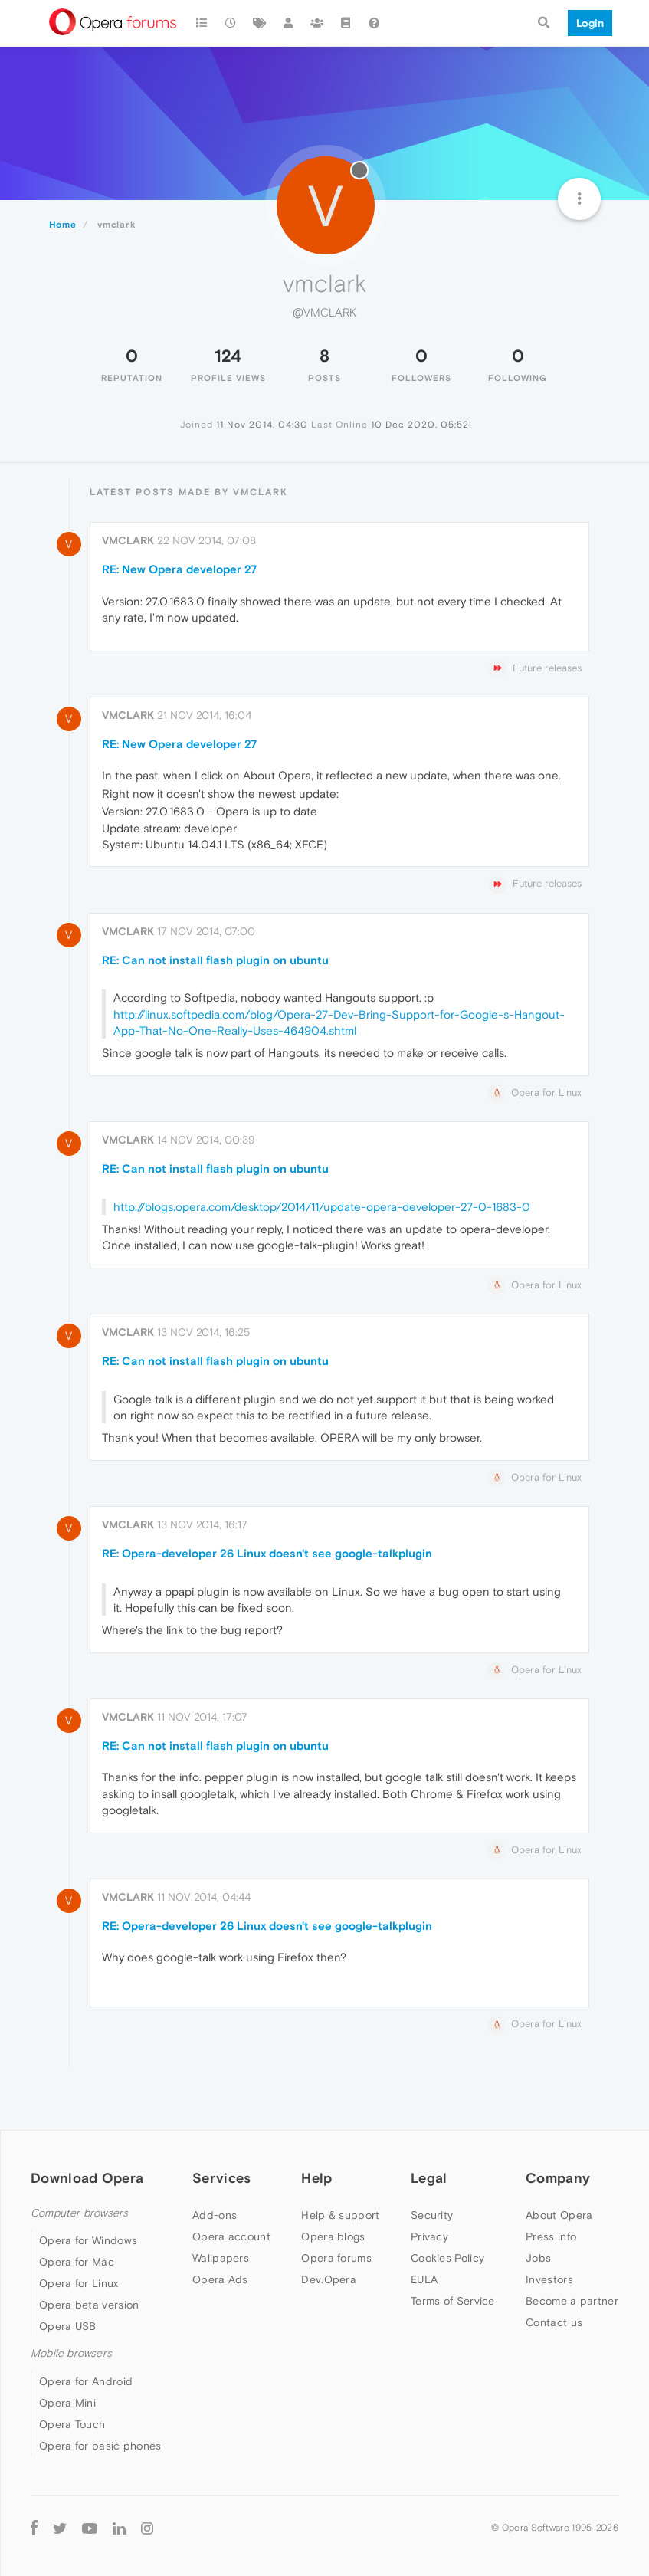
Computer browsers (79, 2213)
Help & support (340, 2215)
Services (221, 2178)
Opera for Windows (88, 2240)
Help (316, 2178)
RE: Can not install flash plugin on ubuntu (215, 959)
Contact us (554, 2322)
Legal (429, 2178)
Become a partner (572, 2301)
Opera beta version (89, 2305)
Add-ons (214, 2215)
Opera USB (68, 2326)
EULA (424, 2279)
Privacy (429, 2236)
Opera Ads (220, 2279)
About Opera (559, 2215)
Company (558, 2178)
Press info (551, 2236)
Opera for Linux (79, 2283)
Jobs (538, 2258)
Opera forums (336, 2258)
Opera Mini (67, 2403)
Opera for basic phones (100, 2446)
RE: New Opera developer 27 (179, 569)
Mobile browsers (71, 2353)
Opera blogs (333, 2236)
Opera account (231, 2236)
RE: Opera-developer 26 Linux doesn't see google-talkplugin (267, 1553)
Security (432, 2215)
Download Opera (87, 2178)
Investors (549, 2279)
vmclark (128, 540)
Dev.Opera (328, 2279)
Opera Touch (72, 2424)
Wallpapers (220, 2258)
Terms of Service (453, 2301)
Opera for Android (86, 2381)
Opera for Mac (76, 2262)
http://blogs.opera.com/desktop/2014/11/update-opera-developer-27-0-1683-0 (321, 1206)
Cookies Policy (447, 2258)
